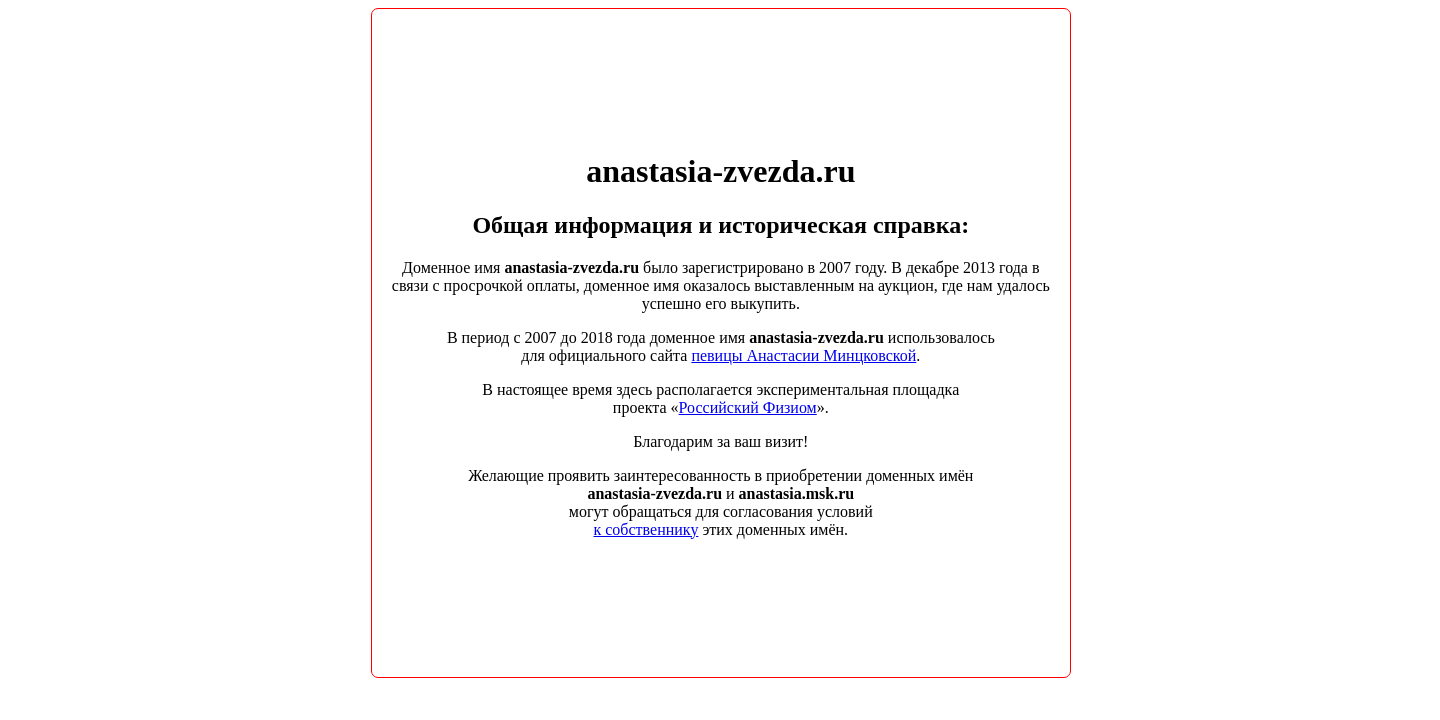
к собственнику (645, 529)
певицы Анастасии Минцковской (803, 355)
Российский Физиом (748, 407)
